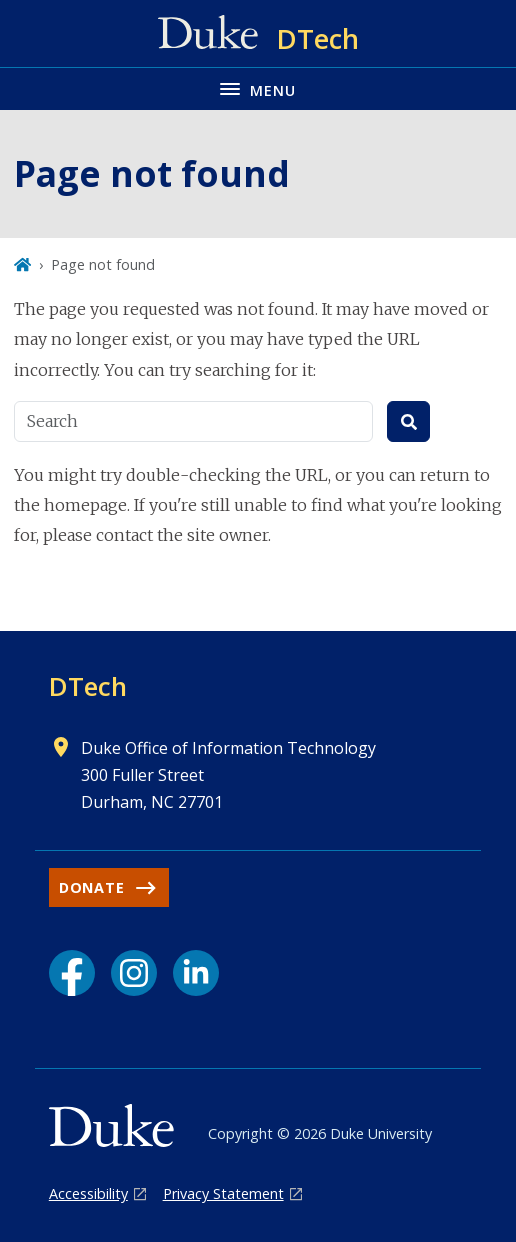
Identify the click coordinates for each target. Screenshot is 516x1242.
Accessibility (88, 1193)
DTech (88, 686)
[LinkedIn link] (196, 973)
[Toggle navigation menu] (258, 88)
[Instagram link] (134, 973)
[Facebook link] (72, 973)
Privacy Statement (223, 1193)
